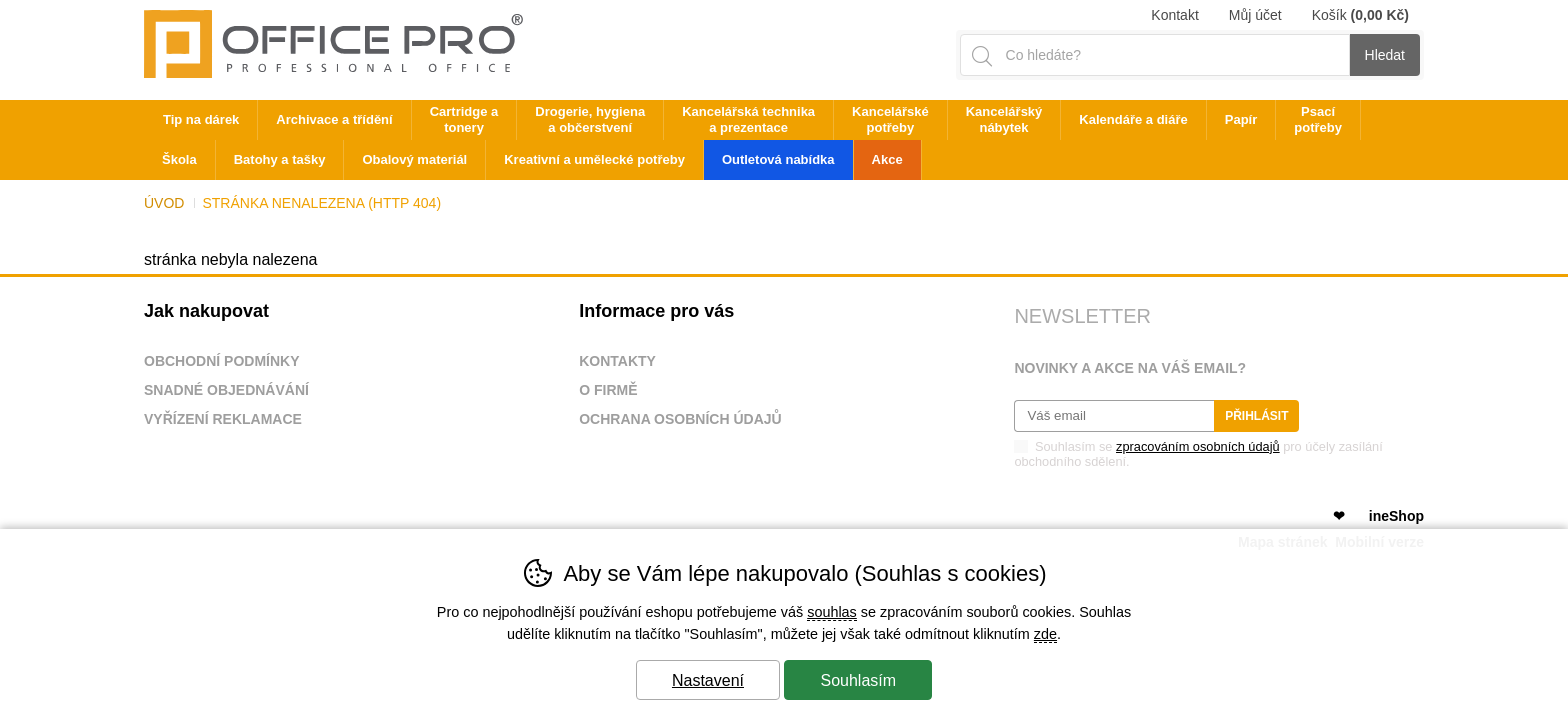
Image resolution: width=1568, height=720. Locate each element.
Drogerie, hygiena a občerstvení (590, 119)
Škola (179, 159)
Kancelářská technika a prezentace (748, 119)
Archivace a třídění (334, 119)
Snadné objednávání (226, 390)
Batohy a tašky (280, 159)
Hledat (1385, 55)
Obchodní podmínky (222, 361)
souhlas (832, 612)
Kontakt (1174, 15)
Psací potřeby (1318, 119)
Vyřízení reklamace (223, 419)
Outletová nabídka (778, 159)
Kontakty (617, 361)
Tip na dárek (201, 119)
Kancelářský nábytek (1004, 119)
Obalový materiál (414, 159)
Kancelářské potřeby (890, 119)
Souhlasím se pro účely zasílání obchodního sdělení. (1198, 453)
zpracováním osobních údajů (1198, 446)
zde (1045, 634)
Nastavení (708, 680)
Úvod (164, 203)
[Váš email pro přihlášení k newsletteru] (1114, 416)
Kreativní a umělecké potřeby (594, 159)
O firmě (608, 390)
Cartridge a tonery (464, 119)
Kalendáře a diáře (1133, 119)
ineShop (1396, 516)
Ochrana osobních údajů (680, 419)
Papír (1241, 119)
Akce (887, 159)
